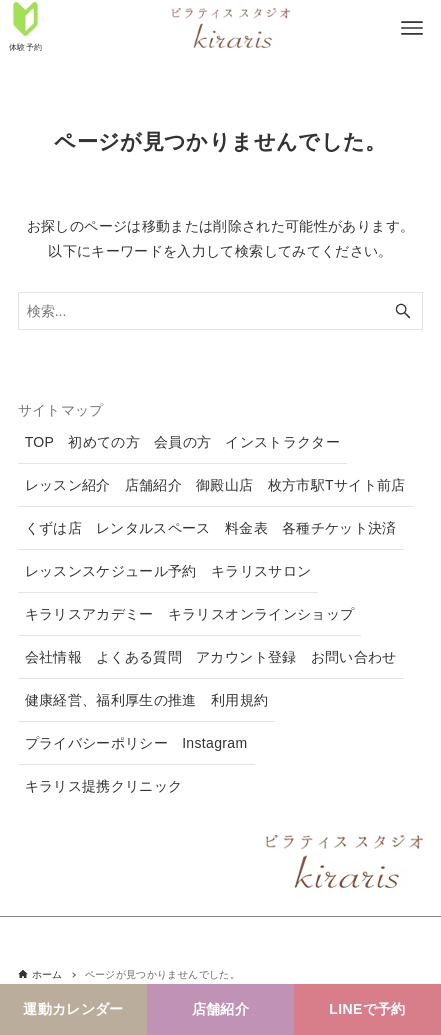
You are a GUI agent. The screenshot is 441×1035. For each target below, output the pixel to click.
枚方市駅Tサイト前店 (337, 485)
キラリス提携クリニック (104, 786)
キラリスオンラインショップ (261, 614)
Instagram (214, 743)
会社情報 (53, 657)
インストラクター (282, 442)
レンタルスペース (153, 528)
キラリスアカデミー (89, 614)
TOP (40, 442)
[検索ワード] (221, 311)
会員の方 (182, 442)
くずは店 (53, 528)
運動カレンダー (73, 1009)
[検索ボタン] (403, 311)
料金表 (246, 528)
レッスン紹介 (68, 485)
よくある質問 (139, 657)
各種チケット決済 (339, 528)
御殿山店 (224, 485)
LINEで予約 (367, 1009)
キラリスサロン (261, 571)
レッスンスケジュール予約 (111, 571)
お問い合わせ (354, 657)
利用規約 (239, 700)
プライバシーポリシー (97, 743)
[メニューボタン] (412, 28)
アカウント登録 (246, 657)
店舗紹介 (220, 1009)
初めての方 (104, 442)
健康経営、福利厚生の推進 (111, 700)
